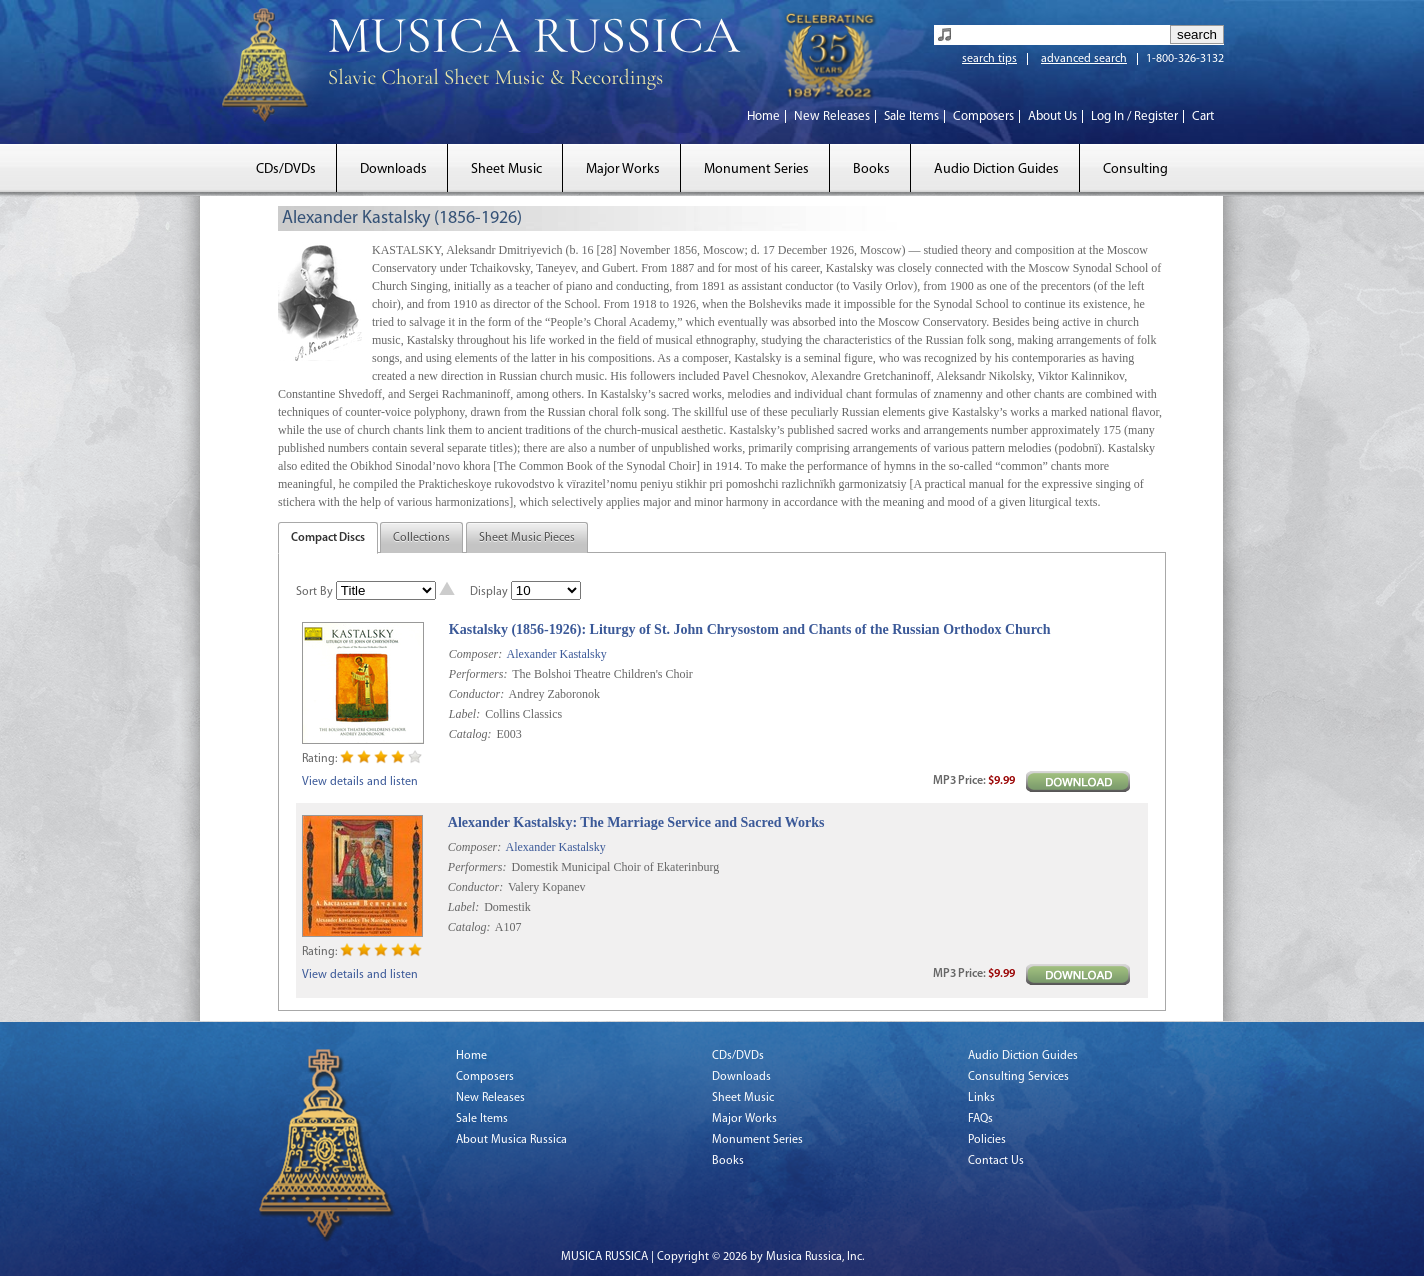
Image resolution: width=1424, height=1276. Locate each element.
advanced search (1084, 59)
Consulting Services (1018, 1077)
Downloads (393, 169)
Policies (987, 1140)
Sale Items (911, 116)
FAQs (980, 1119)
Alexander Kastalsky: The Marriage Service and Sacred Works (636, 822)
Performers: (478, 674)
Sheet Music (506, 169)
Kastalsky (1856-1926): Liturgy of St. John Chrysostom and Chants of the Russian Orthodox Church (750, 629)
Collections (421, 538)
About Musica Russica (511, 1140)
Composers (983, 116)
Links (981, 1098)
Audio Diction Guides (996, 169)
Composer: (475, 654)
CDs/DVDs (286, 169)
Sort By (314, 592)
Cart (1203, 116)
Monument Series (756, 169)
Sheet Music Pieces (527, 538)
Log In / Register (1134, 116)
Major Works (623, 169)
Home (763, 116)
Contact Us (996, 1161)
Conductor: (476, 694)
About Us (1052, 116)
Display (489, 592)
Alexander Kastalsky (556, 654)
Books (871, 169)
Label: (464, 714)
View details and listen (360, 782)
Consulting (1135, 169)
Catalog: (470, 734)
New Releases (832, 116)
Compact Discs (328, 538)
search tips (989, 59)
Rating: (319, 759)
